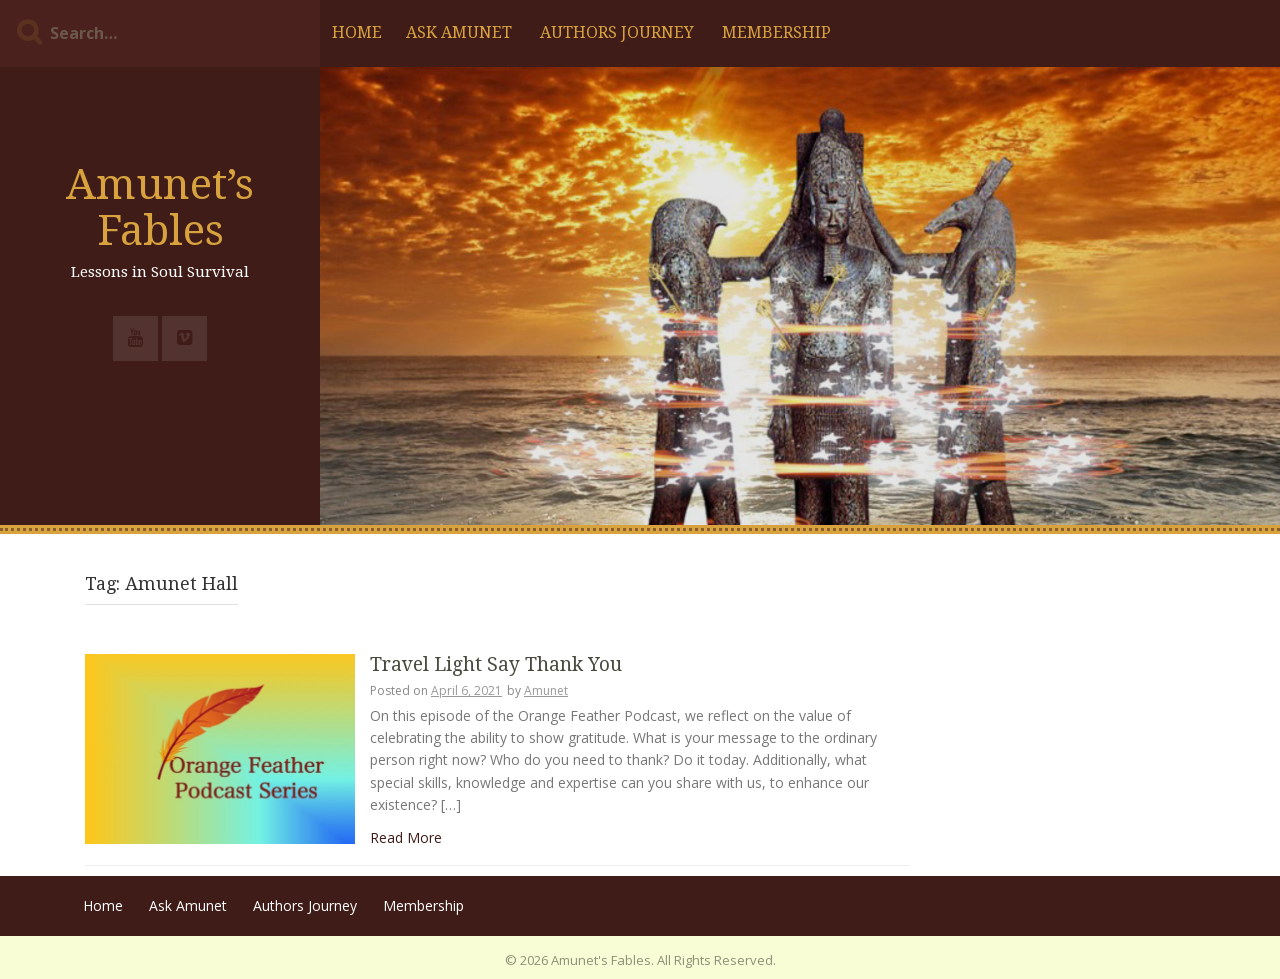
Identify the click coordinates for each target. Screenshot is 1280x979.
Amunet (546, 690)
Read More (406, 837)
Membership (776, 32)
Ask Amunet (459, 32)
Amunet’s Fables (160, 207)
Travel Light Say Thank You (496, 665)
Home (357, 32)
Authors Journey (617, 32)
